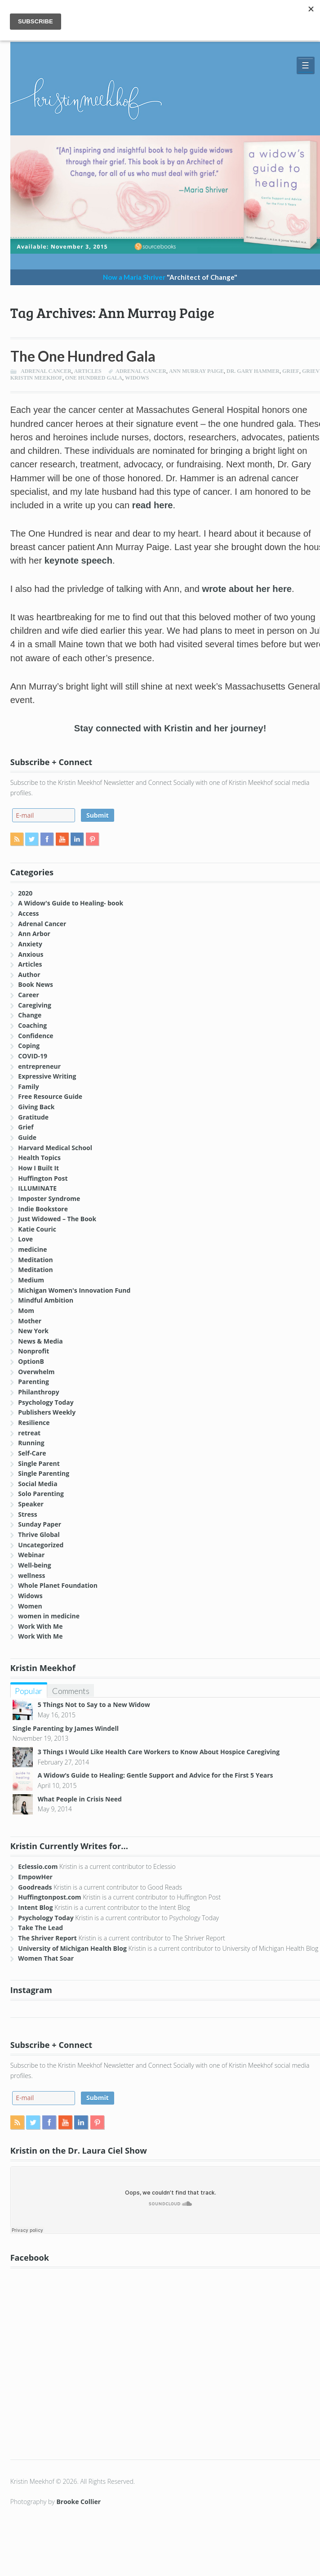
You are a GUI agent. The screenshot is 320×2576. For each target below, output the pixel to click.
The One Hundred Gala (83, 356)
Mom (26, 1310)
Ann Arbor (34, 933)
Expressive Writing (47, 1076)
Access (28, 913)
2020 (25, 893)
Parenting (33, 1381)
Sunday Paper (39, 1524)
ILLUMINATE (37, 1188)
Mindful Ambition (45, 1300)
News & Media (40, 1341)
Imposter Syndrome (49, 1198)
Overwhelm (36, 1371)
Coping (29, 1045)
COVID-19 (32, 1056)
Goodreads (35, 1887)
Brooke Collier (78, 2501)
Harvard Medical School (55, 1147)
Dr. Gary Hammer (253, 371)
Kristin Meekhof (36, 378)
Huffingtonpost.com (49, 1897)
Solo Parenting (41, 1493)
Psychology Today (45, 1402)
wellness (31, 1575)
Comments (70, 1691)
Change (29, 1015)
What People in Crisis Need (80, 1799)
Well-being (34, 1565)
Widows (30, 1595)
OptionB (31, 1361)
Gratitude (33, 1117)
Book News (35, 984)
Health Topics (39, 1157)
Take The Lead (40, 1927)
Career (28, 994)
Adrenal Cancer (46, 371)
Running (31, 1442)
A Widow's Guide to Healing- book (70, 903)
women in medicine (49, 1616)
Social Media (37, 1483)
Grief (290, 371)
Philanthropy (38, 1392)
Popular (28, 1691)
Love (25, 1239)
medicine (32, 1249)
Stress (27, 1514)
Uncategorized (40, 1545)
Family (28, 1086)
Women (30, 1606)
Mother (29, 1321)
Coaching (32, 1025)
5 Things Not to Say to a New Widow (94, 1704)
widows (137, 378)
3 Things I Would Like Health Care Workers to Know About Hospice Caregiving (159, 1751)
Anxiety (30, 944)
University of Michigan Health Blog (72, 1948)
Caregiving (34, 1005)
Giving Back (36, 1106)
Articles (88, 371)
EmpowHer (35, 1877)
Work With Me (40, 1626)
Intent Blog (35, 1907)
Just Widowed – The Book (57, 1218)
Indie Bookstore (43, 1209)
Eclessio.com (38, 1866)
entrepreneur (39, 1066)
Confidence (35, 1035)
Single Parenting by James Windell (66, 1728)
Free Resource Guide (50, 1096)
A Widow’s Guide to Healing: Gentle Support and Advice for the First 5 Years (155, 1775)
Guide (27, 1137)
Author (29, 974)
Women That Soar (46, 1958)
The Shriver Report (47, 1938)
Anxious (30, 954)
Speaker (31, 1504)
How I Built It (38, 1168)
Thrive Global (38, 1534)
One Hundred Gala (93, 378)
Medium (31, 1280)
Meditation (35, 1259)
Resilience (33, 1422)
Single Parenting (43, 1473)
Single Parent (38, 1463)
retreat (29, 1433)
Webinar (31, 1554)
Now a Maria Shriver (170, 277)
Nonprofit (33, 1351)
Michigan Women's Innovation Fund (74, 1290)
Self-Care (32, 1453)
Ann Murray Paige (196, 371)
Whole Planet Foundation (58, 1585)
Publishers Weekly (47, 1412)
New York (33, 1330)
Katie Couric (37, 1229)
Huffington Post (42, 1178)
